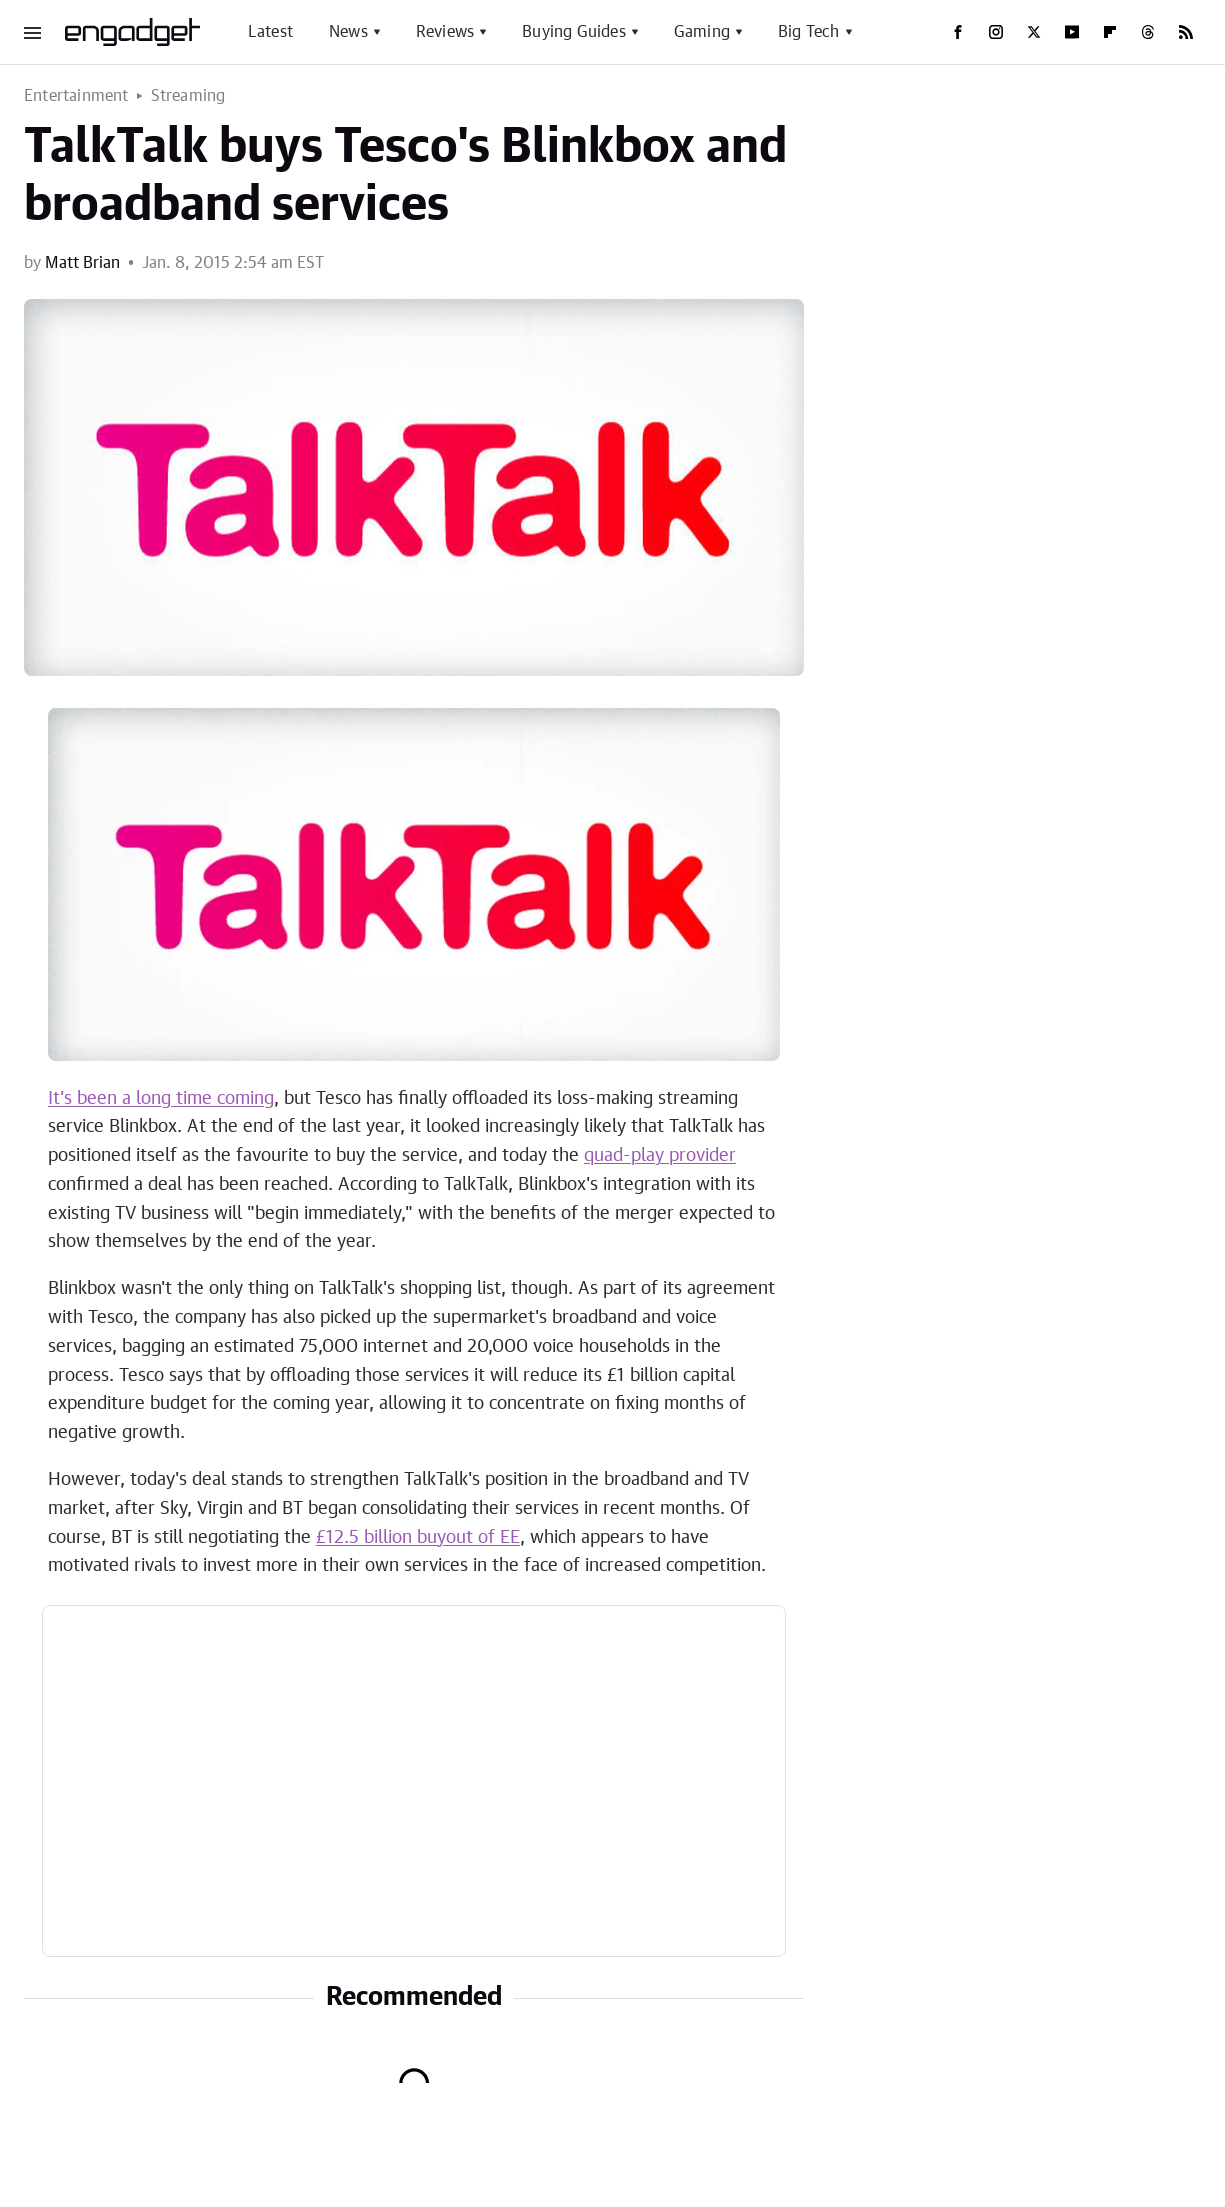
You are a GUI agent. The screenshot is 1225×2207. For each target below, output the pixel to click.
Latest (270, 32)
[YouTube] (1072, 32)
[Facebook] (958, 32)
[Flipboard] (1110, 32)
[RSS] (1186, 32)
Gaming (702, 32)
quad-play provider (660, 1156)
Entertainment (76, 96)
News (348, 32)
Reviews (445, 32)
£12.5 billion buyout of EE (418, 1538)
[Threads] (1148, 32)
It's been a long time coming (161, 1099)
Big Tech (809, 32)
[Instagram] (996, 32)
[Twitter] (1034, 32)
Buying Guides (574, 32)
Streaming (188, 96)
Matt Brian (82, 263)
